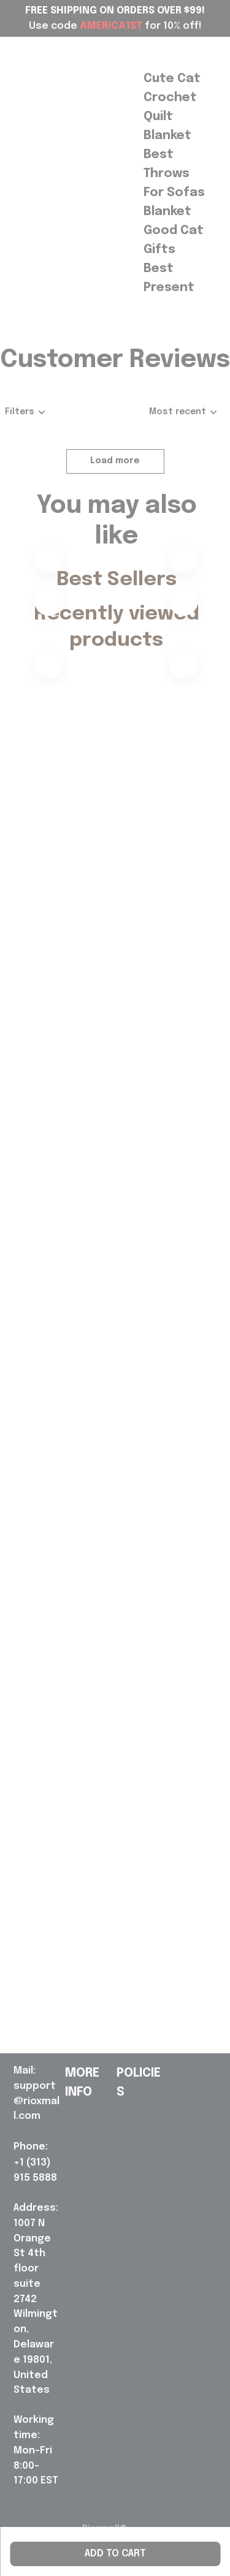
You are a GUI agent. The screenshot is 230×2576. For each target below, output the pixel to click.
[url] (36, 2094)
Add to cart (115, 2553)
